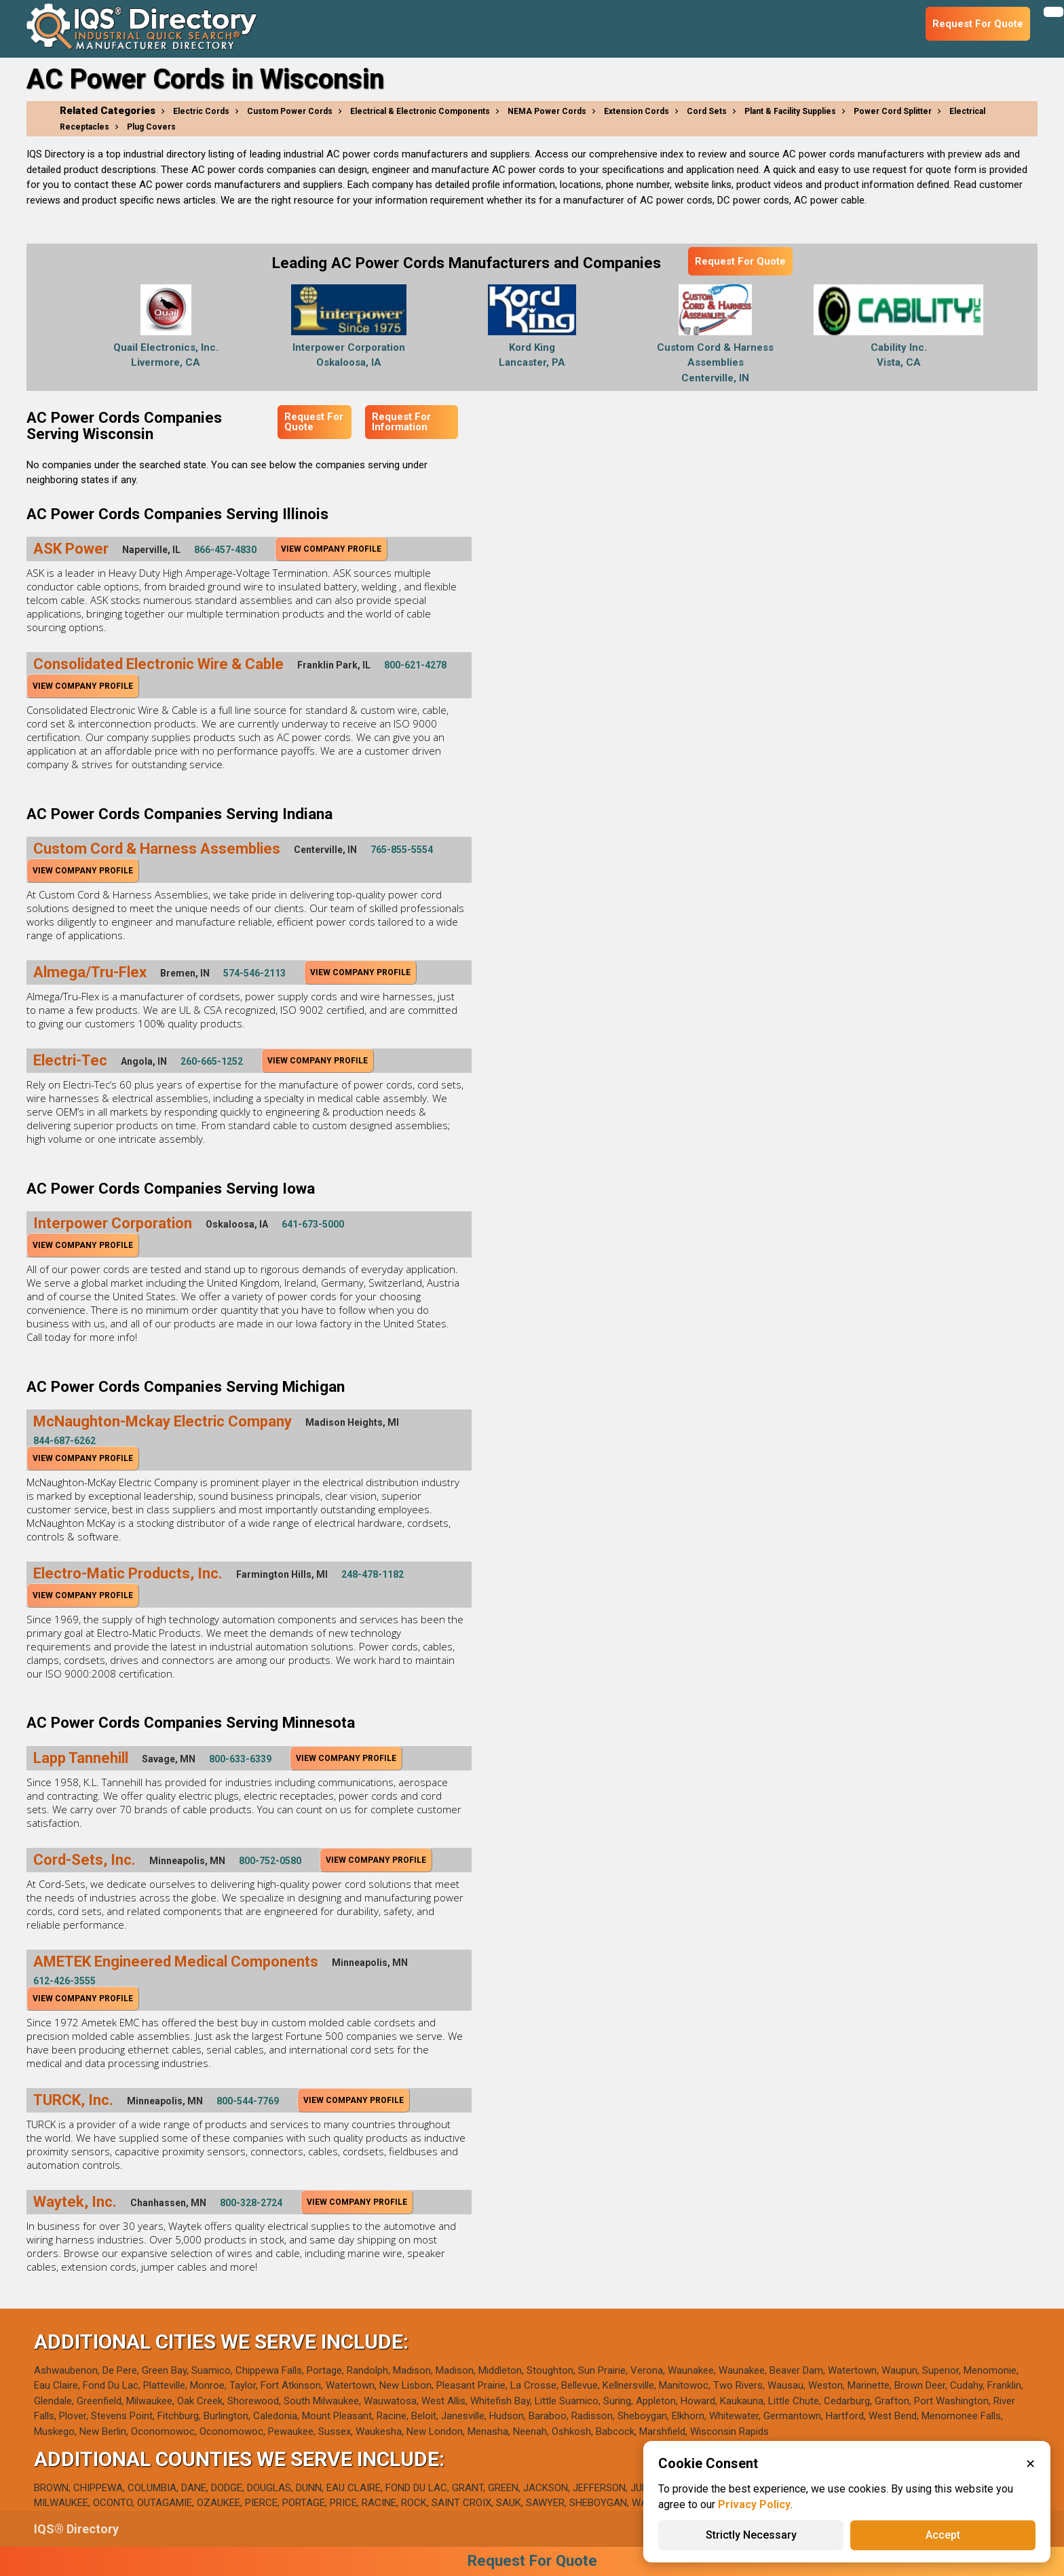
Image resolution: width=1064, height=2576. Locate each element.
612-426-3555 (64, 1980)
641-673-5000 (313, 1224)
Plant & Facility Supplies (790, 111)
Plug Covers (151, 127)
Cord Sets (707, 111)
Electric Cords (201, 111)
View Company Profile (331, 549)
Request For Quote (740, 261)
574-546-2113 (254, 973)
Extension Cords (636, 111)
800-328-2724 (251, 2202)
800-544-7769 (247, 2101)
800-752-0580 (270, 1860)
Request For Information (401, 422)
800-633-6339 (240, 1759)
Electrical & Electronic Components (420, 111)
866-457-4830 (225, 549)
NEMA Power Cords (547, 111)
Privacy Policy (754, 2504)
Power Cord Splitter (893, 111)
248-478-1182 (372, 1574)
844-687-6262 (64, 1440)
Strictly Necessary (751, 2534)
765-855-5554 (401, 849)
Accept (943, 2534)
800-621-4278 (415, 665)
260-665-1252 (211, 1061)
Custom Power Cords (289, 111)
